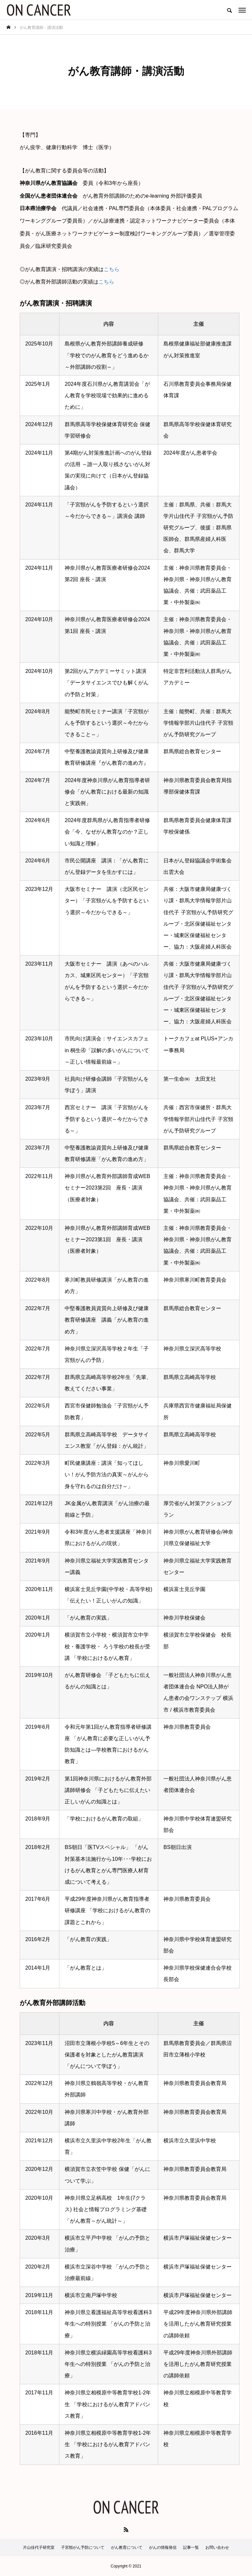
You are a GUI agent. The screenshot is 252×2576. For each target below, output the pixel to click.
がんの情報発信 (163, 2547)
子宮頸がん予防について (82, 2547)
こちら (111, 269)
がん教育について (126, 2547)
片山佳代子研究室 (38, 2547)
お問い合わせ (217, 2547)
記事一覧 (191, 2547)
